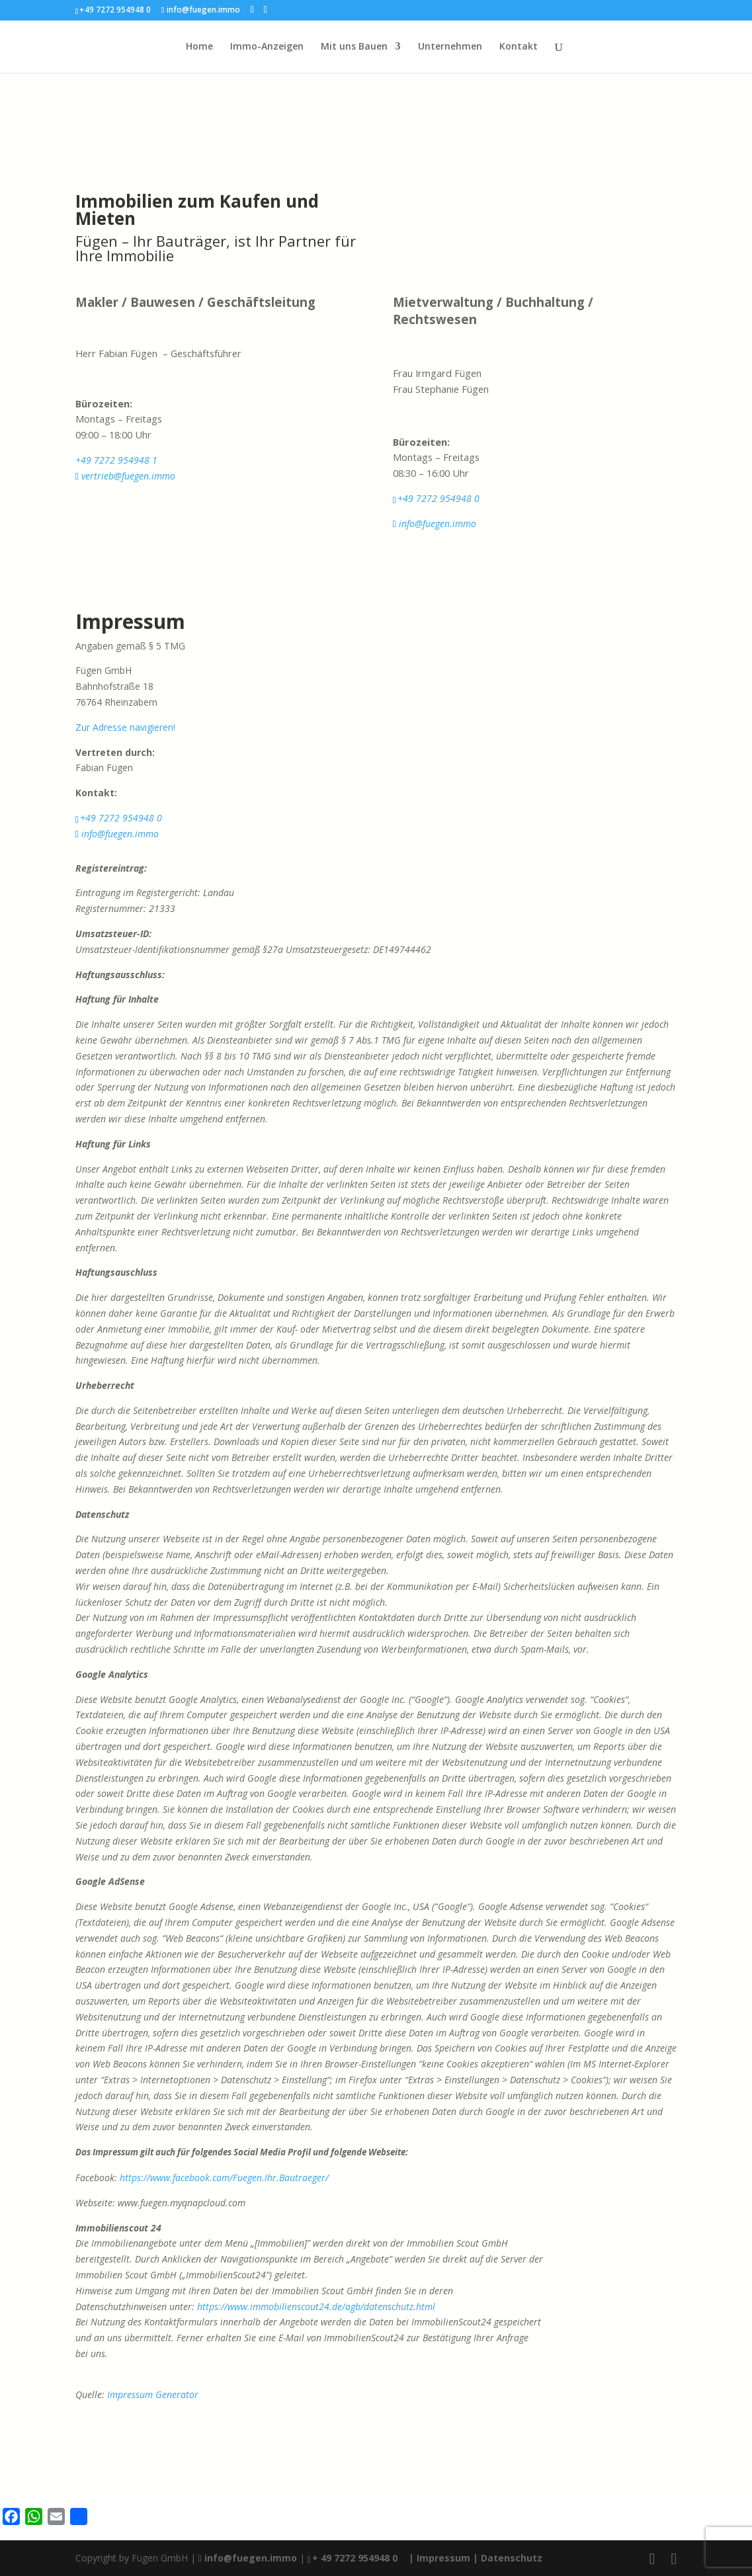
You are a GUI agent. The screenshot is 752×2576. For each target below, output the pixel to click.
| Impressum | (443, 2558)
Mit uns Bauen (354, 47)
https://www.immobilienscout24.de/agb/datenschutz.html (316, 2306)
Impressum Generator (152, 2394)
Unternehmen (450, 47)
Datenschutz (511, 2558)
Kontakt (518, 47)
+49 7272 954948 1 (116, 460)
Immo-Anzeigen (267, 47)
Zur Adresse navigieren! (125, 727)
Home (199, 47)
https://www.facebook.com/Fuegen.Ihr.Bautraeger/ (224, 2177)
